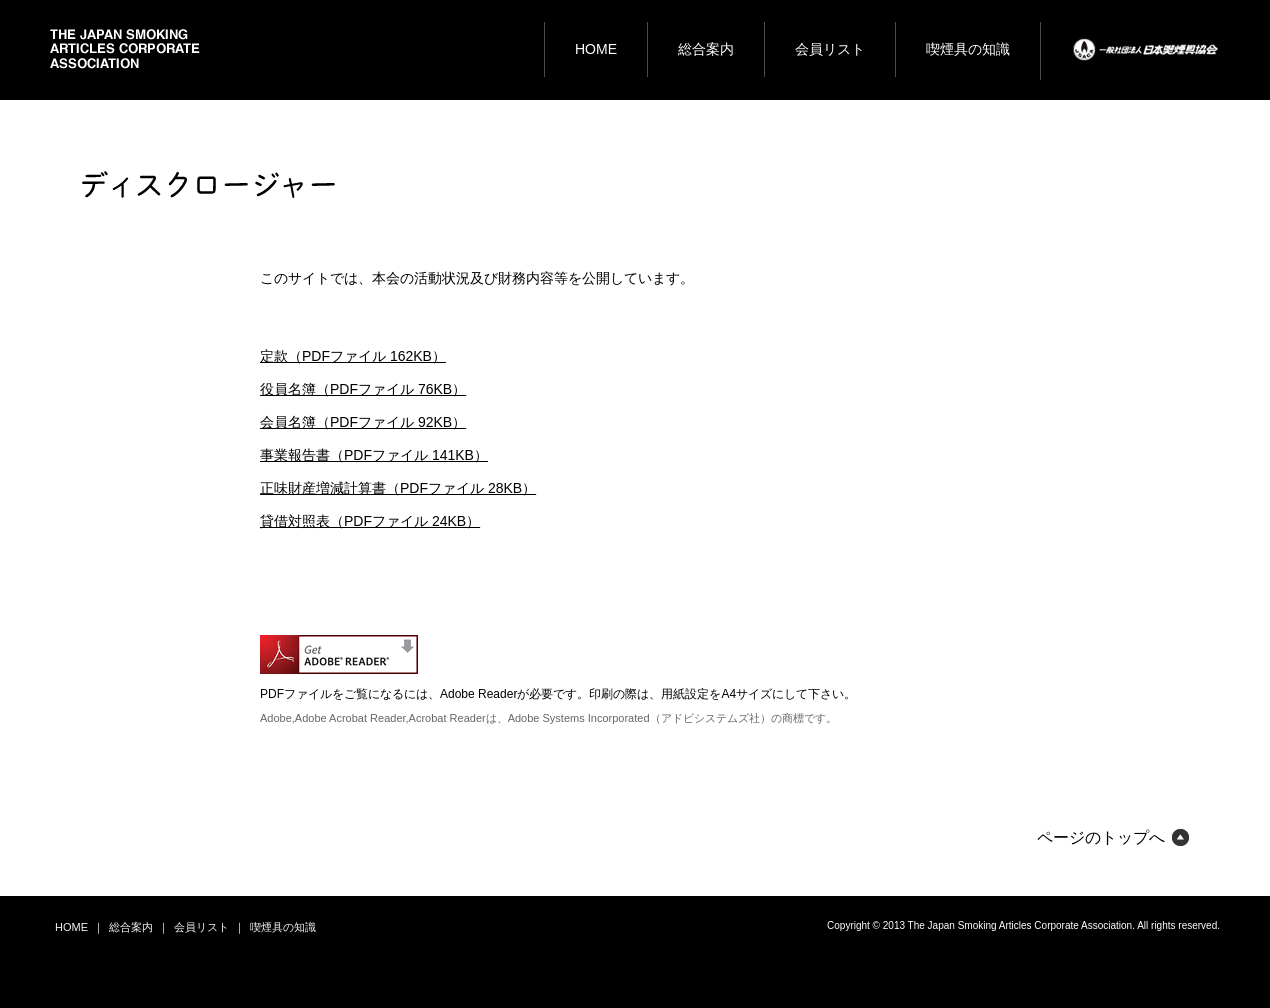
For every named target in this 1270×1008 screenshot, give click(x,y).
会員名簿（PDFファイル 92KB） (363, 422)
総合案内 (131, 927)
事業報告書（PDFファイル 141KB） (374, 455)
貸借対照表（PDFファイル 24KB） (370, 521)
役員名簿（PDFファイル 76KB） (363, 389)
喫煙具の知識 (283, 927)
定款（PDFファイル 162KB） (353, 356)
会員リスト (201, 927)
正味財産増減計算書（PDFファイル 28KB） (398, 488)
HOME (71, 927)
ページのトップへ (1101, 837)
